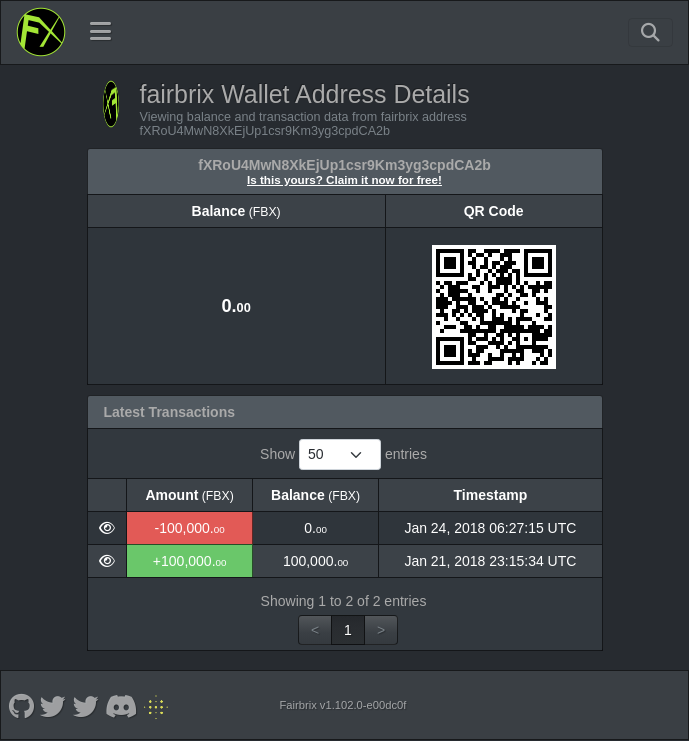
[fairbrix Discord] (121, 705)
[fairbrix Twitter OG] (53, 705)
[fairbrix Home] (41, 32)
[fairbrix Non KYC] (156, 705)
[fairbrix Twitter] (85, 705)
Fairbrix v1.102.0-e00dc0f (342, 705)
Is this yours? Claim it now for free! (344, 179)
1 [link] (348, 630)
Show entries (343, 454)
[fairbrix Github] (21, 705)
